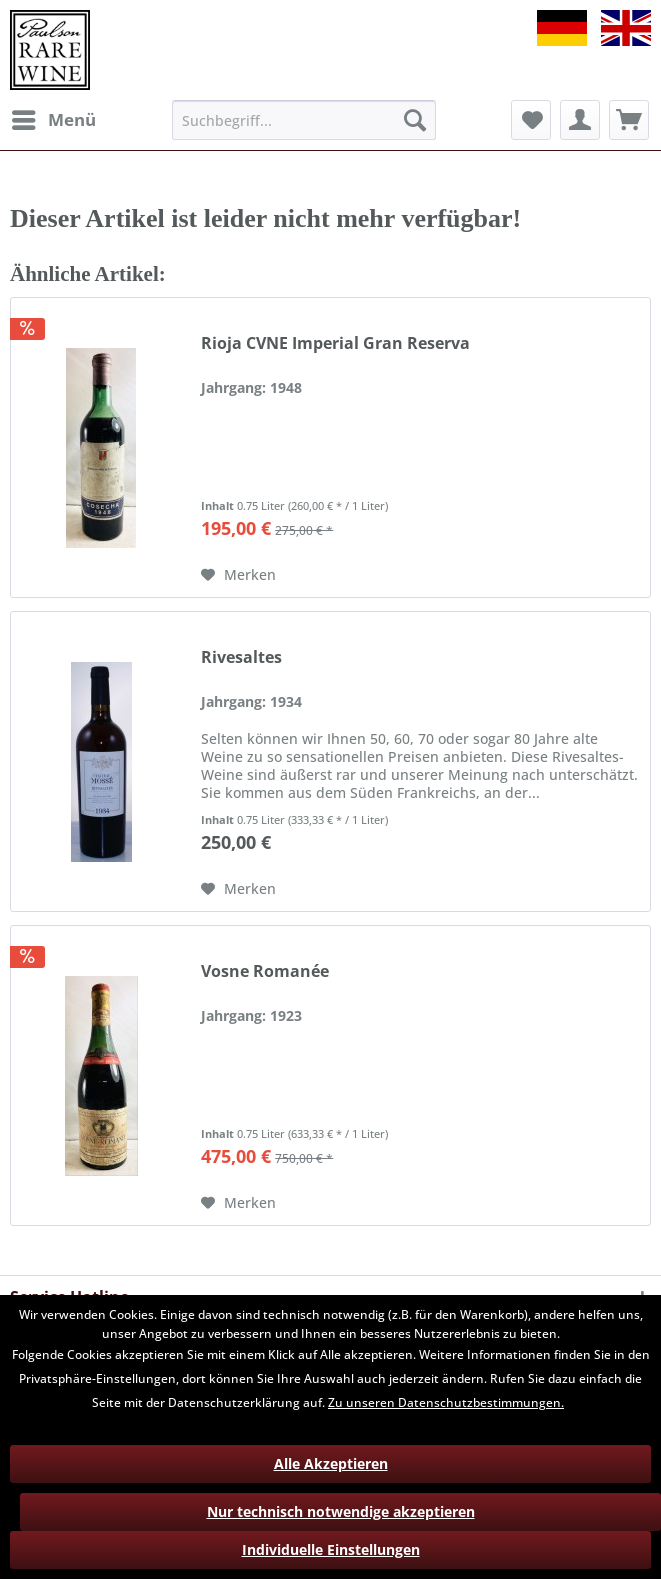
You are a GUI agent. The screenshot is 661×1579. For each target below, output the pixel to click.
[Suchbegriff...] (304, 120)
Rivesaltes (241, 657)
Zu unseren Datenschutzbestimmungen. (446, 1402)
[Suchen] (415, 120)
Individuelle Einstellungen (331, 1549)
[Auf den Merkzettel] (238, 575)
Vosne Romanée (265, 971)
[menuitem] (53, 120)
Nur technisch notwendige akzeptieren (341, 1511)
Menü (54, 117)
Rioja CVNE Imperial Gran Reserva (335, 343)
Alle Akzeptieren (331, 1463)
